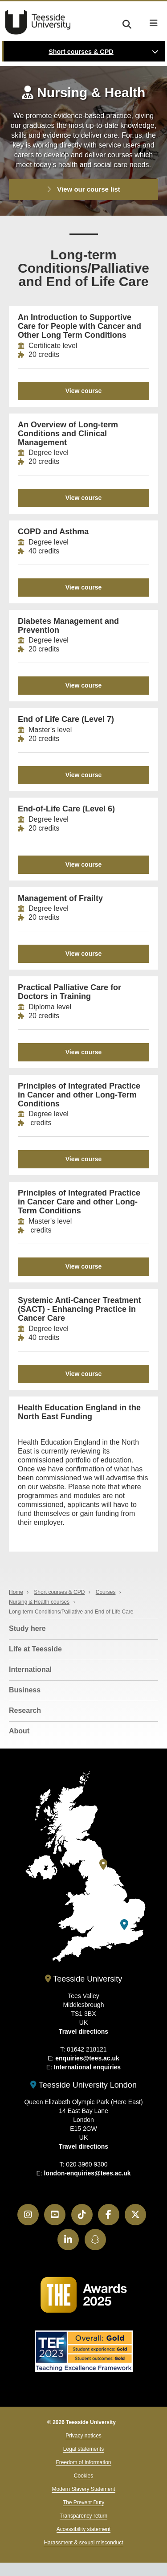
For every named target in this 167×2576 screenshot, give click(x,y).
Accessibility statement (83, 2529)
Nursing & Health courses (39, 1602)
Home (16, 1592)
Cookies (83, 2476)
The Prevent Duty (83, 2502)
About (19, 1731)
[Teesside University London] (124, 1925)
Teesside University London (83, 2084)
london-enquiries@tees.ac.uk (87, 2173)
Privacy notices (83, 2436)
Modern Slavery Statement (83, 2489)
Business (25, 1690)
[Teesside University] (103, 1865)
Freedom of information (83, 2462)
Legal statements (83, 2449)
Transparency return (84, 2516)
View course (83, 390)
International (30, 1669)
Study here (27, 1628)
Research (25, 1710)
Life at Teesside (35, 1649)
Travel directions (83, 2031)
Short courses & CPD (81, 51)
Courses (106, 1592)
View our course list (83, 189)
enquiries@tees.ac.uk (87, 2058)
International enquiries (87, 2067)
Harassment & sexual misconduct (83, 2542)
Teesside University (37, 22)
